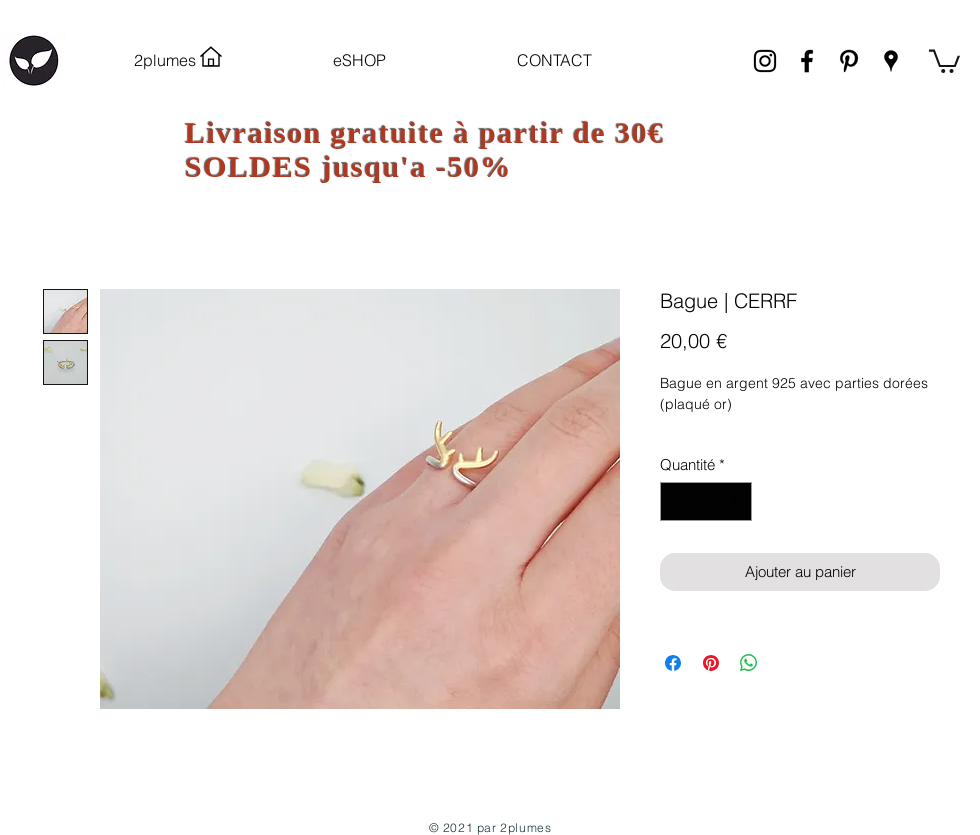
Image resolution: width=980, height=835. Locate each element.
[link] (944, 60)
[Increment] (736, 501)
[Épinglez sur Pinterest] (711, 663)
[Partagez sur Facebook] (673, 663)
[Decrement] (676, 501)
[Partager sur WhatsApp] (749, 663)
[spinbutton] (706, 501)
